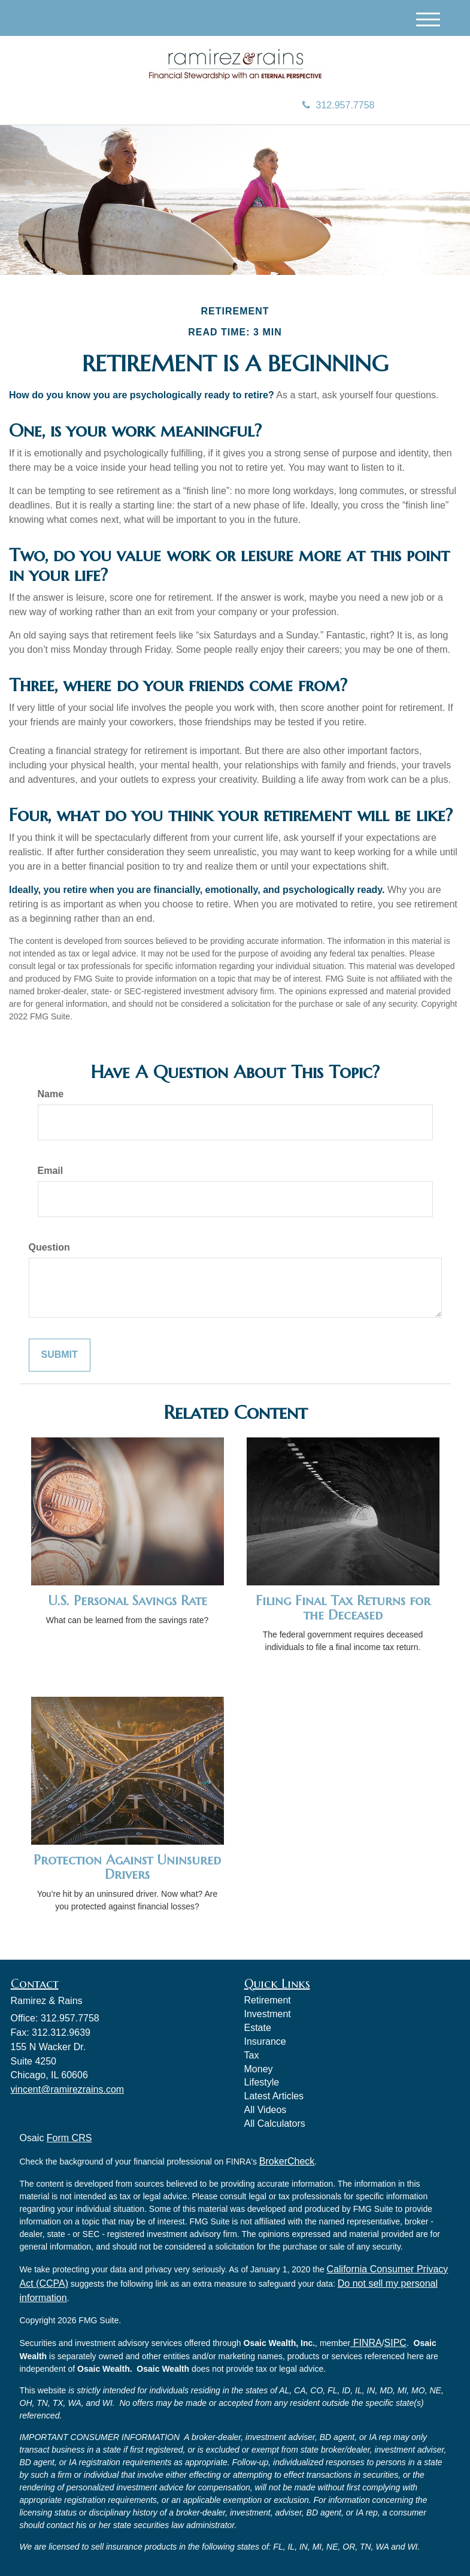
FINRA (365, 2343)
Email (50, 1171)
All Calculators (274, 2123)
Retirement (267, 2000)
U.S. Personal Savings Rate (127, 1601)
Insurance (265, 2041)
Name (51, 1094)
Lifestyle (262, 2082)
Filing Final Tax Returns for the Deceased (343, 1608)
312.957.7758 (338, 105)
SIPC (395, 2343)
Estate (257, 2028)
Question (49, 1247)
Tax (251, 2055)
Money (258, 2069)
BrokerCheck (286, 2161)
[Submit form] (59, 1355)
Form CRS (69, 2138)
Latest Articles (274, 2096)
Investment (267, 2014)
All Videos (265, 2110)
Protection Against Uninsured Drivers (127, 1867)
